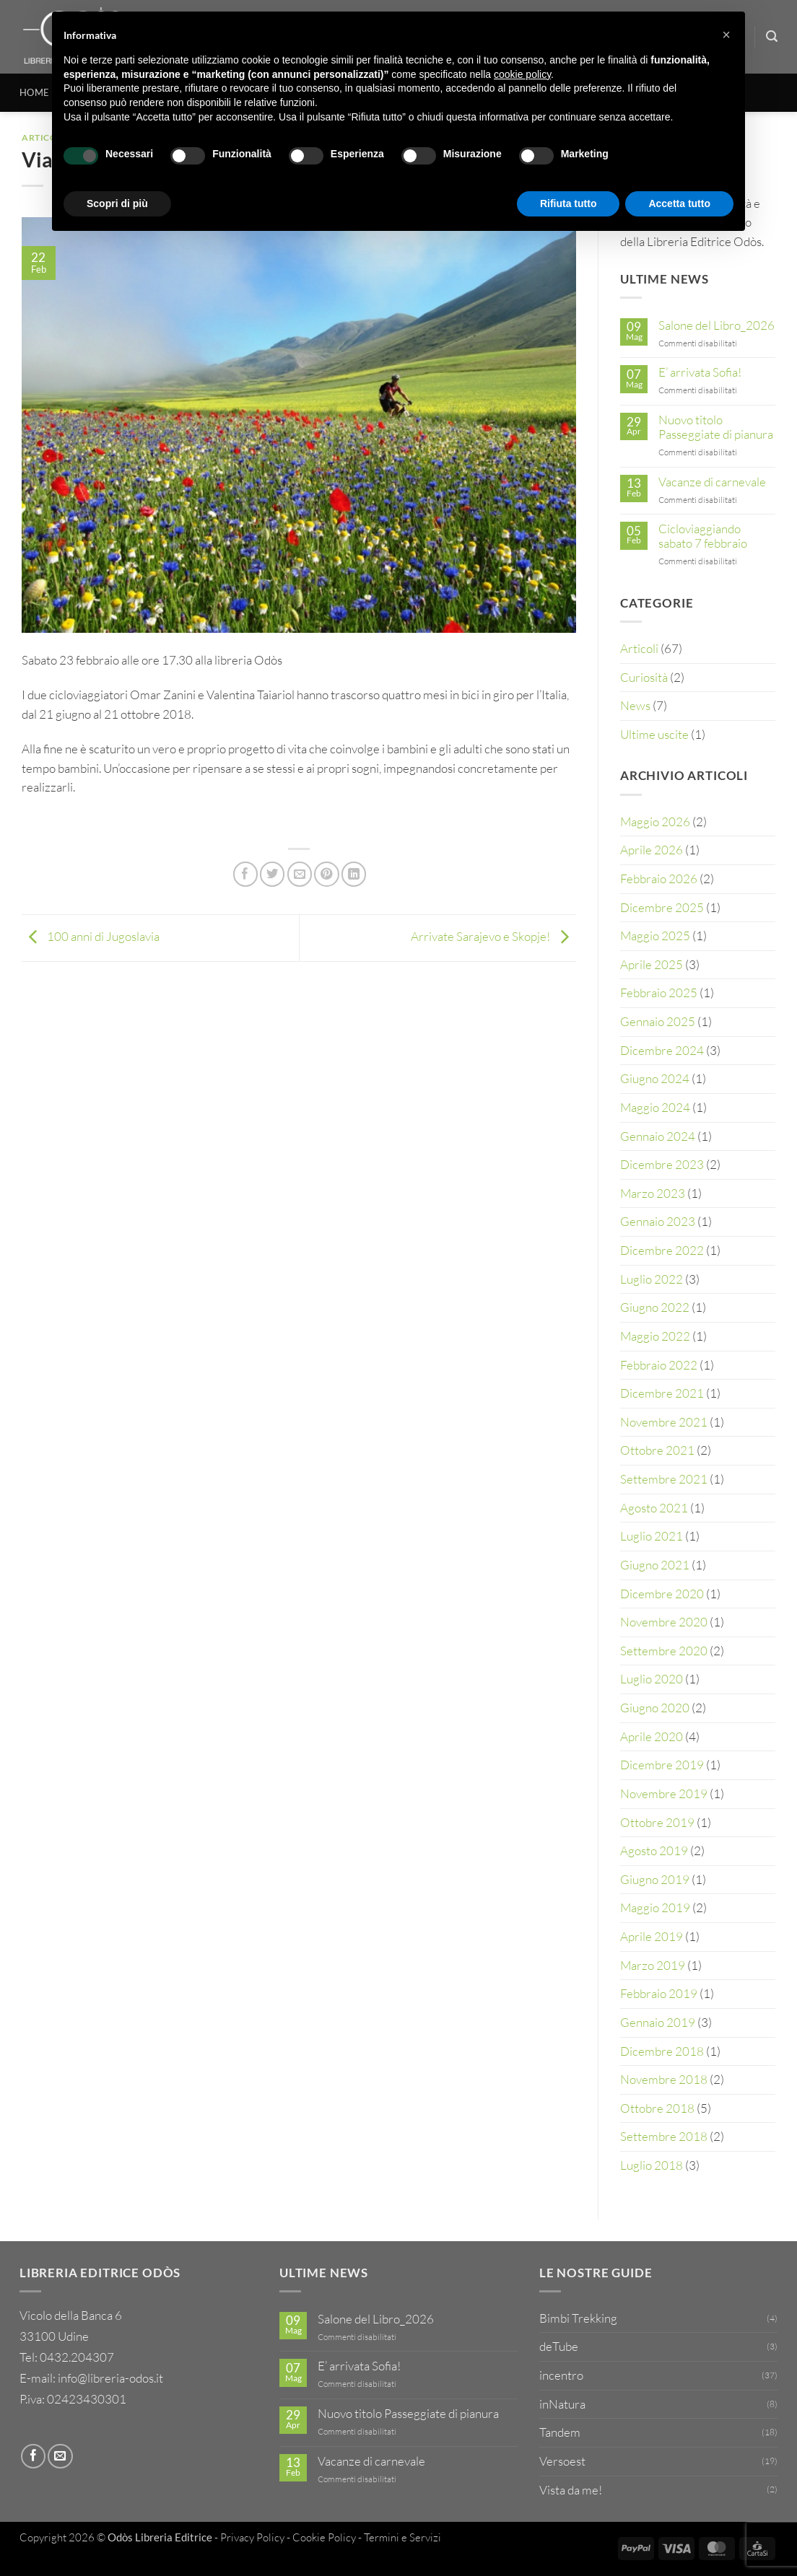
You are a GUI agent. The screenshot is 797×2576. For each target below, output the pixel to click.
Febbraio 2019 (658, 1993)
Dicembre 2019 (662, 1764)
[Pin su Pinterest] (326, 874)
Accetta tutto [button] (679, 203)
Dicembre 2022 (662, 1250)
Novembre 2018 (663, 2079)
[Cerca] (772, 36)
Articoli (639, 648)
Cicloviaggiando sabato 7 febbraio (702, 536)
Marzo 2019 (652, 1965)
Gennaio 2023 (657, 1221)
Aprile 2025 (651, 964)
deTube (558, 2346)
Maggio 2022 (655, 1336)
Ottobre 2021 (657, 1450)
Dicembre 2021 (662, 1393)
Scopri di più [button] (117, 203)
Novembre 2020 (663, 1621)
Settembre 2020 (663, 1650)
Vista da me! (570, 2489)
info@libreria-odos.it (110, 2378)
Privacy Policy (252, 2537)
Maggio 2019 (655, 1907)
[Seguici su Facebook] (33, 2456)
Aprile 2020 (651, 1736)
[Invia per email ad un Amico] (299, 874)
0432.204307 (77, 2357)
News (635, 705)
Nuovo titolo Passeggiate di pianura (715, 427)
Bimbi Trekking (578, 2318)
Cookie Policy (324, 2537)
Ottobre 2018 (657, 2108)
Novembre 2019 (663, 1793)
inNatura (562, 2403)
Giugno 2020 (654, 1707)
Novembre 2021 (663, 1421)
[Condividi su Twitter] (272, 874)
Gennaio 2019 (657, 2022)
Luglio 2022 (651, 1279)
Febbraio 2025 (658, 992)
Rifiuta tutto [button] (568, 203)
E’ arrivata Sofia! (699, 372)
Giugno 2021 (654, 1564)
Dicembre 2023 (662, 1164)
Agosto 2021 (654, 1507)
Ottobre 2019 (657, 1822)
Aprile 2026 (651, 849)
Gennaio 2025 (657, 1021)
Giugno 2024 (654, 1078)
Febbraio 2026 (658, 878)
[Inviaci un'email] (60, 2456)
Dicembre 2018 (662, 2051)
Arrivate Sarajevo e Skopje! (493, 936)
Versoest (562, 2460)
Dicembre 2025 (662, 907)
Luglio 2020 (651, 1678)
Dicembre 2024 (662, 1050)
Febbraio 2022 (658, 1364)
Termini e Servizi (402, 2537)
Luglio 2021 (651, 1535)
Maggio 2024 (655, 1107)
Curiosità (644, 677)
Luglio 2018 (651, 2165)
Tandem (559, 2432)
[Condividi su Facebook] (245, 874)
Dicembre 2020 (662, 1593)
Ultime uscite (654, 734)
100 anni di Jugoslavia (91, 936)
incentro (561, 2375)
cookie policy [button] (522, 74)
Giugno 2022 (654, 1307)
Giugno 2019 (654, 1879)
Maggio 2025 (655, 935)
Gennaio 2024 (657, 1136)
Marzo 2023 (652, 1193)
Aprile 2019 (651, 1936)
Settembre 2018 (663, 2136)
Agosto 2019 (654, 1850)
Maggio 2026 (655, 821)
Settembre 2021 (663, 1478)
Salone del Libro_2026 (716, 325)
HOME (34, 92)
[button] (726, 34)
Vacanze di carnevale (712, 482)
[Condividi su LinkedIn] (353, 874)
